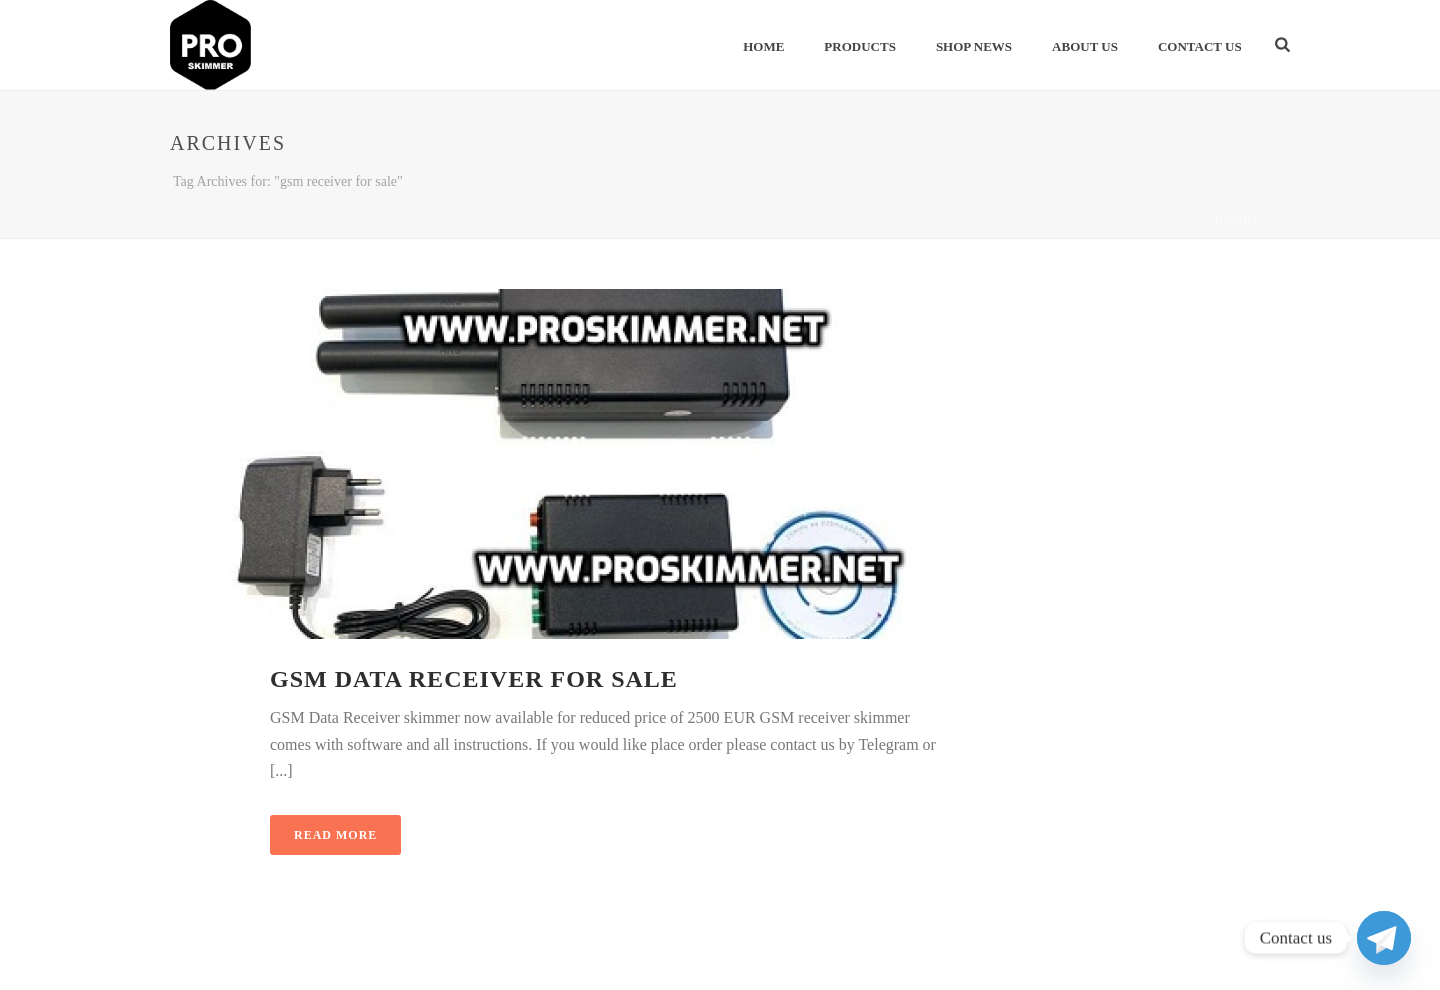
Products (860, 46)
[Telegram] (1384, 938)
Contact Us (1200, 46)
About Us (1085, 46)
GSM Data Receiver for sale (474, 679)
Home (763, 46)
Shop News (974, 46)
